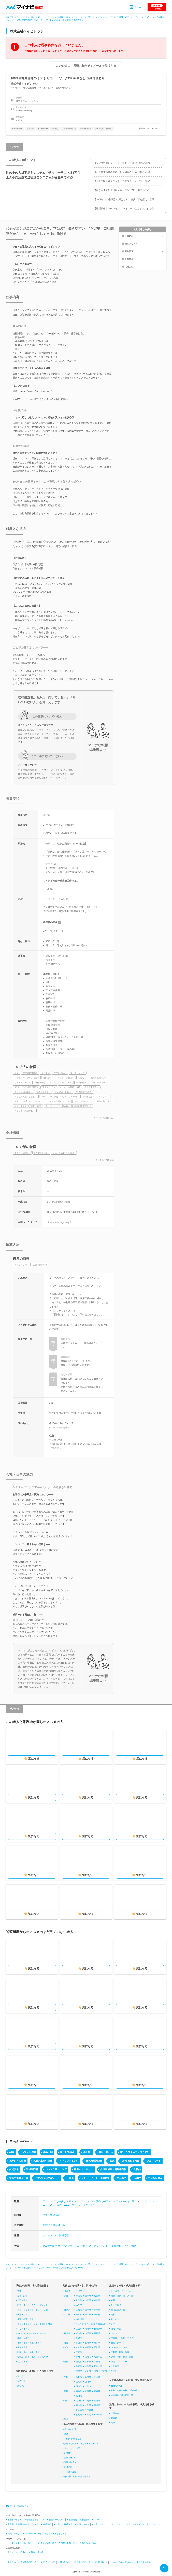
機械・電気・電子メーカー (123, 2296)
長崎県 (97, 2400)
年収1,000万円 (67, 2152)
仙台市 (79, 2305)
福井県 (97, 2343)
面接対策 (68, 2524)
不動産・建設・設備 (120, 2352)
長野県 (97, 2333)
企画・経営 (22, 2296)
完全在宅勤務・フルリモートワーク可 (81, 2443)
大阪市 (88, 2371)
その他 (114, 2371)
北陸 (66, 2343)
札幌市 (79, 2291)
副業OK (67, 2453)
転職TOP (9, 17)
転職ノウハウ (83, 2524)
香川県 (88, 2391)
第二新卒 (121, 2178)
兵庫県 (79, 2366)
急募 (66, 2434)
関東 (112, 2160)
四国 (66, 2391)
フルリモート (154, 2160)
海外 (66, 2419)
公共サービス (23, 2361)
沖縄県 (90, 2410)
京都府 (88, 2361)
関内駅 (46, 2225)
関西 (66, 2361)
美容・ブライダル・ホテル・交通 (32, 2310)
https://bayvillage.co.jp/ (59, 1222)
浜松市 (88, 2357)
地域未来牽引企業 (42, 2160)
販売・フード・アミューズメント (32, 2305)
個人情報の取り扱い (29, 2562)
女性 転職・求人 (69, 2543)
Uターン (98, 2519)
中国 (66, 2377)
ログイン (139, 7)
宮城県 (97, 2296)
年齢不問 (48, 2152)
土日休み (115, 2413)
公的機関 (115, 2366)
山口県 (88, 2382)
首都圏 (67, 2314)
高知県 (79, 2396)
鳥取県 (79, 2377)
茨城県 (79, 2310)
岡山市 (79, 2386)
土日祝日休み (155, 2178)
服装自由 (68, 2467)
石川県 (88, 2343)
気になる (33, 1758)
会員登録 (157, 7)
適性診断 (85, 2519)
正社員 (70, 2178)
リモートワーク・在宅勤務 (95, 2178)
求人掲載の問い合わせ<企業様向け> (90, 2562)
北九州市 (80, 2414)
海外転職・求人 (89, 2543)
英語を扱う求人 (38, 2552)
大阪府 (97, 2361)
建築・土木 (22, 2347)
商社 (113, 2314)
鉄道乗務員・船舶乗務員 (113, 2169)
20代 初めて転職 (130, 2160)
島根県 (88, 2377)
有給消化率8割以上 (73, 2439)
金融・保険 (116, 2343)
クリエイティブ (24, 2329)
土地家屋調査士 (94, 2160)
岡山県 (97, 2377)
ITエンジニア (43, 17)
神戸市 (104, 2371)
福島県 (97, 2300)
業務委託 (21, 2386)
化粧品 (137, 2169)
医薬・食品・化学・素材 (28, 2352)
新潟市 (79, 2338)
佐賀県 (88, 2400)
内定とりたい (106, 2152)
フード (114, 2333)
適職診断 (47, 2524)
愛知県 (97, 2347)
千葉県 (88, 2314)
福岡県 (79, 2400)
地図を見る (56, 1448)
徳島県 (79, 2391)
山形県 (88, 2300)
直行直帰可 (86, 2245)
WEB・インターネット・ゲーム (31, 2333)
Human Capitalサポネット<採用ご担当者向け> (133, 2562)
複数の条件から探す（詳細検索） (126, 2390)
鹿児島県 (80, 2410)
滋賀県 (79, 2361)
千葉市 (92, 2324)
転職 (10, 2533)
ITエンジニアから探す (26, 17)
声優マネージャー (83, 2169)
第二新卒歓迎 (50, 2245)
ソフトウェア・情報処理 (56, 2235)
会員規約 (12, 2562)
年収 (36, 2524)
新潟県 (79, 2333)
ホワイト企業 (29, 2152)
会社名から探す (118, 2386)
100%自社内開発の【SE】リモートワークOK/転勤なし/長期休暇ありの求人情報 (50, 20)
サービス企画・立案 (68, 2245)
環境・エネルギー (119, 2361)
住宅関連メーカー (119, 2305)
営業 (19, 2291)
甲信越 (67, 2333)
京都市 (79, 2371)
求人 (18, 2533)
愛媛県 (97, 2391)
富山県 (79, 2343)
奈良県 (88, 2366)
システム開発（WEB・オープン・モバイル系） (72, 17)
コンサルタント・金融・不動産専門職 (34, 2324)
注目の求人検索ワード (47, 2178)
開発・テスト (101, 2245)
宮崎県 (97, 2405)
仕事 (58, 2524)
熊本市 (99, 2414)
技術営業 (14, 2169)
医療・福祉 (22, 2314)
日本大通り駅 (58, 2225)
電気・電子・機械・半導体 (29, 2343)
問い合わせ (65, 2562)
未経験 (137, 2178)
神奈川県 (47, 2215)
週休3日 (87, 2152)
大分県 (88, 2405)
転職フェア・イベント (104, 2524)
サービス (115, 2319)
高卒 (113, 2422)
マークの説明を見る (105, 1118)
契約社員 (21, 2381)
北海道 (67, 2291)
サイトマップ (49, 2562)
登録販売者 (32, 2169)
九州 (66, 2400)
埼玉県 (79, 2314)
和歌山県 (98, 2366)
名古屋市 (98, 2357)
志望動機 (73, 2519)
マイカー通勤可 (71, 2472)
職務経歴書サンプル (35, 2519)
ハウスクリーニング (56, 2169)
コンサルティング (119, 2347)
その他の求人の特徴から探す (77, 2476)
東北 (66, 2296)
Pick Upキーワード (33, 2533)
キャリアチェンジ (69, 2160)
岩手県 (88, 2296)
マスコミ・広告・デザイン (123, 2338)
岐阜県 (79, 2347)
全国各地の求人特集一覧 (122, 2395)
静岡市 (79, 2357)
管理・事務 (22, 2300)
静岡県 (88, 2347)
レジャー (115, 2324)
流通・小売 (116, 2329)
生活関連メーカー (119, 2310)
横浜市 (56, 2215)
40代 (11, 2152)
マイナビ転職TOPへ (19, 2506)
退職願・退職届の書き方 (19, 2524)
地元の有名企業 (17, 2160)
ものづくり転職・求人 (46, 2543)
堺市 (96, 2371)
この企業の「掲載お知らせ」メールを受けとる (86, 65)
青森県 (79, 2296)
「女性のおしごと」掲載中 (123, 2245)
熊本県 (79, 2405)
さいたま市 (81, 2324)
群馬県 (97, 2310)
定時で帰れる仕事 (18, 2178)
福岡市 (90, 2414)
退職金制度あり (71, 2462)
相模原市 (98, 2329)
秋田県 (79, 2300)
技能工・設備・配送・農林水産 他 (32, 2357)
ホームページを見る (60, 1427)
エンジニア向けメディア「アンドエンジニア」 (139, 2524)
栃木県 (88, 2310)
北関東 (67, 2310)
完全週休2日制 (71, 2457)
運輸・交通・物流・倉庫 (122, 2357)
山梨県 (88, 2333)
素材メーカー (117, 2300)
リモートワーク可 (72, 2448)
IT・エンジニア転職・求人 (20, 2543)
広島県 (79, 2382)
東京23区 (102, 2324)
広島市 (88, 2386)
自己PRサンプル (56, 2519)
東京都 (97, 2314)
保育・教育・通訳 (25, 2319)
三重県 (79, 2352)
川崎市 (88, 2329)
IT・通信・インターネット (123, 2291)
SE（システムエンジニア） (134, 2152)
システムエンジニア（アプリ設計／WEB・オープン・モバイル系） (123, 17)
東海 (66, 2347)
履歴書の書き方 (15, 2519)
